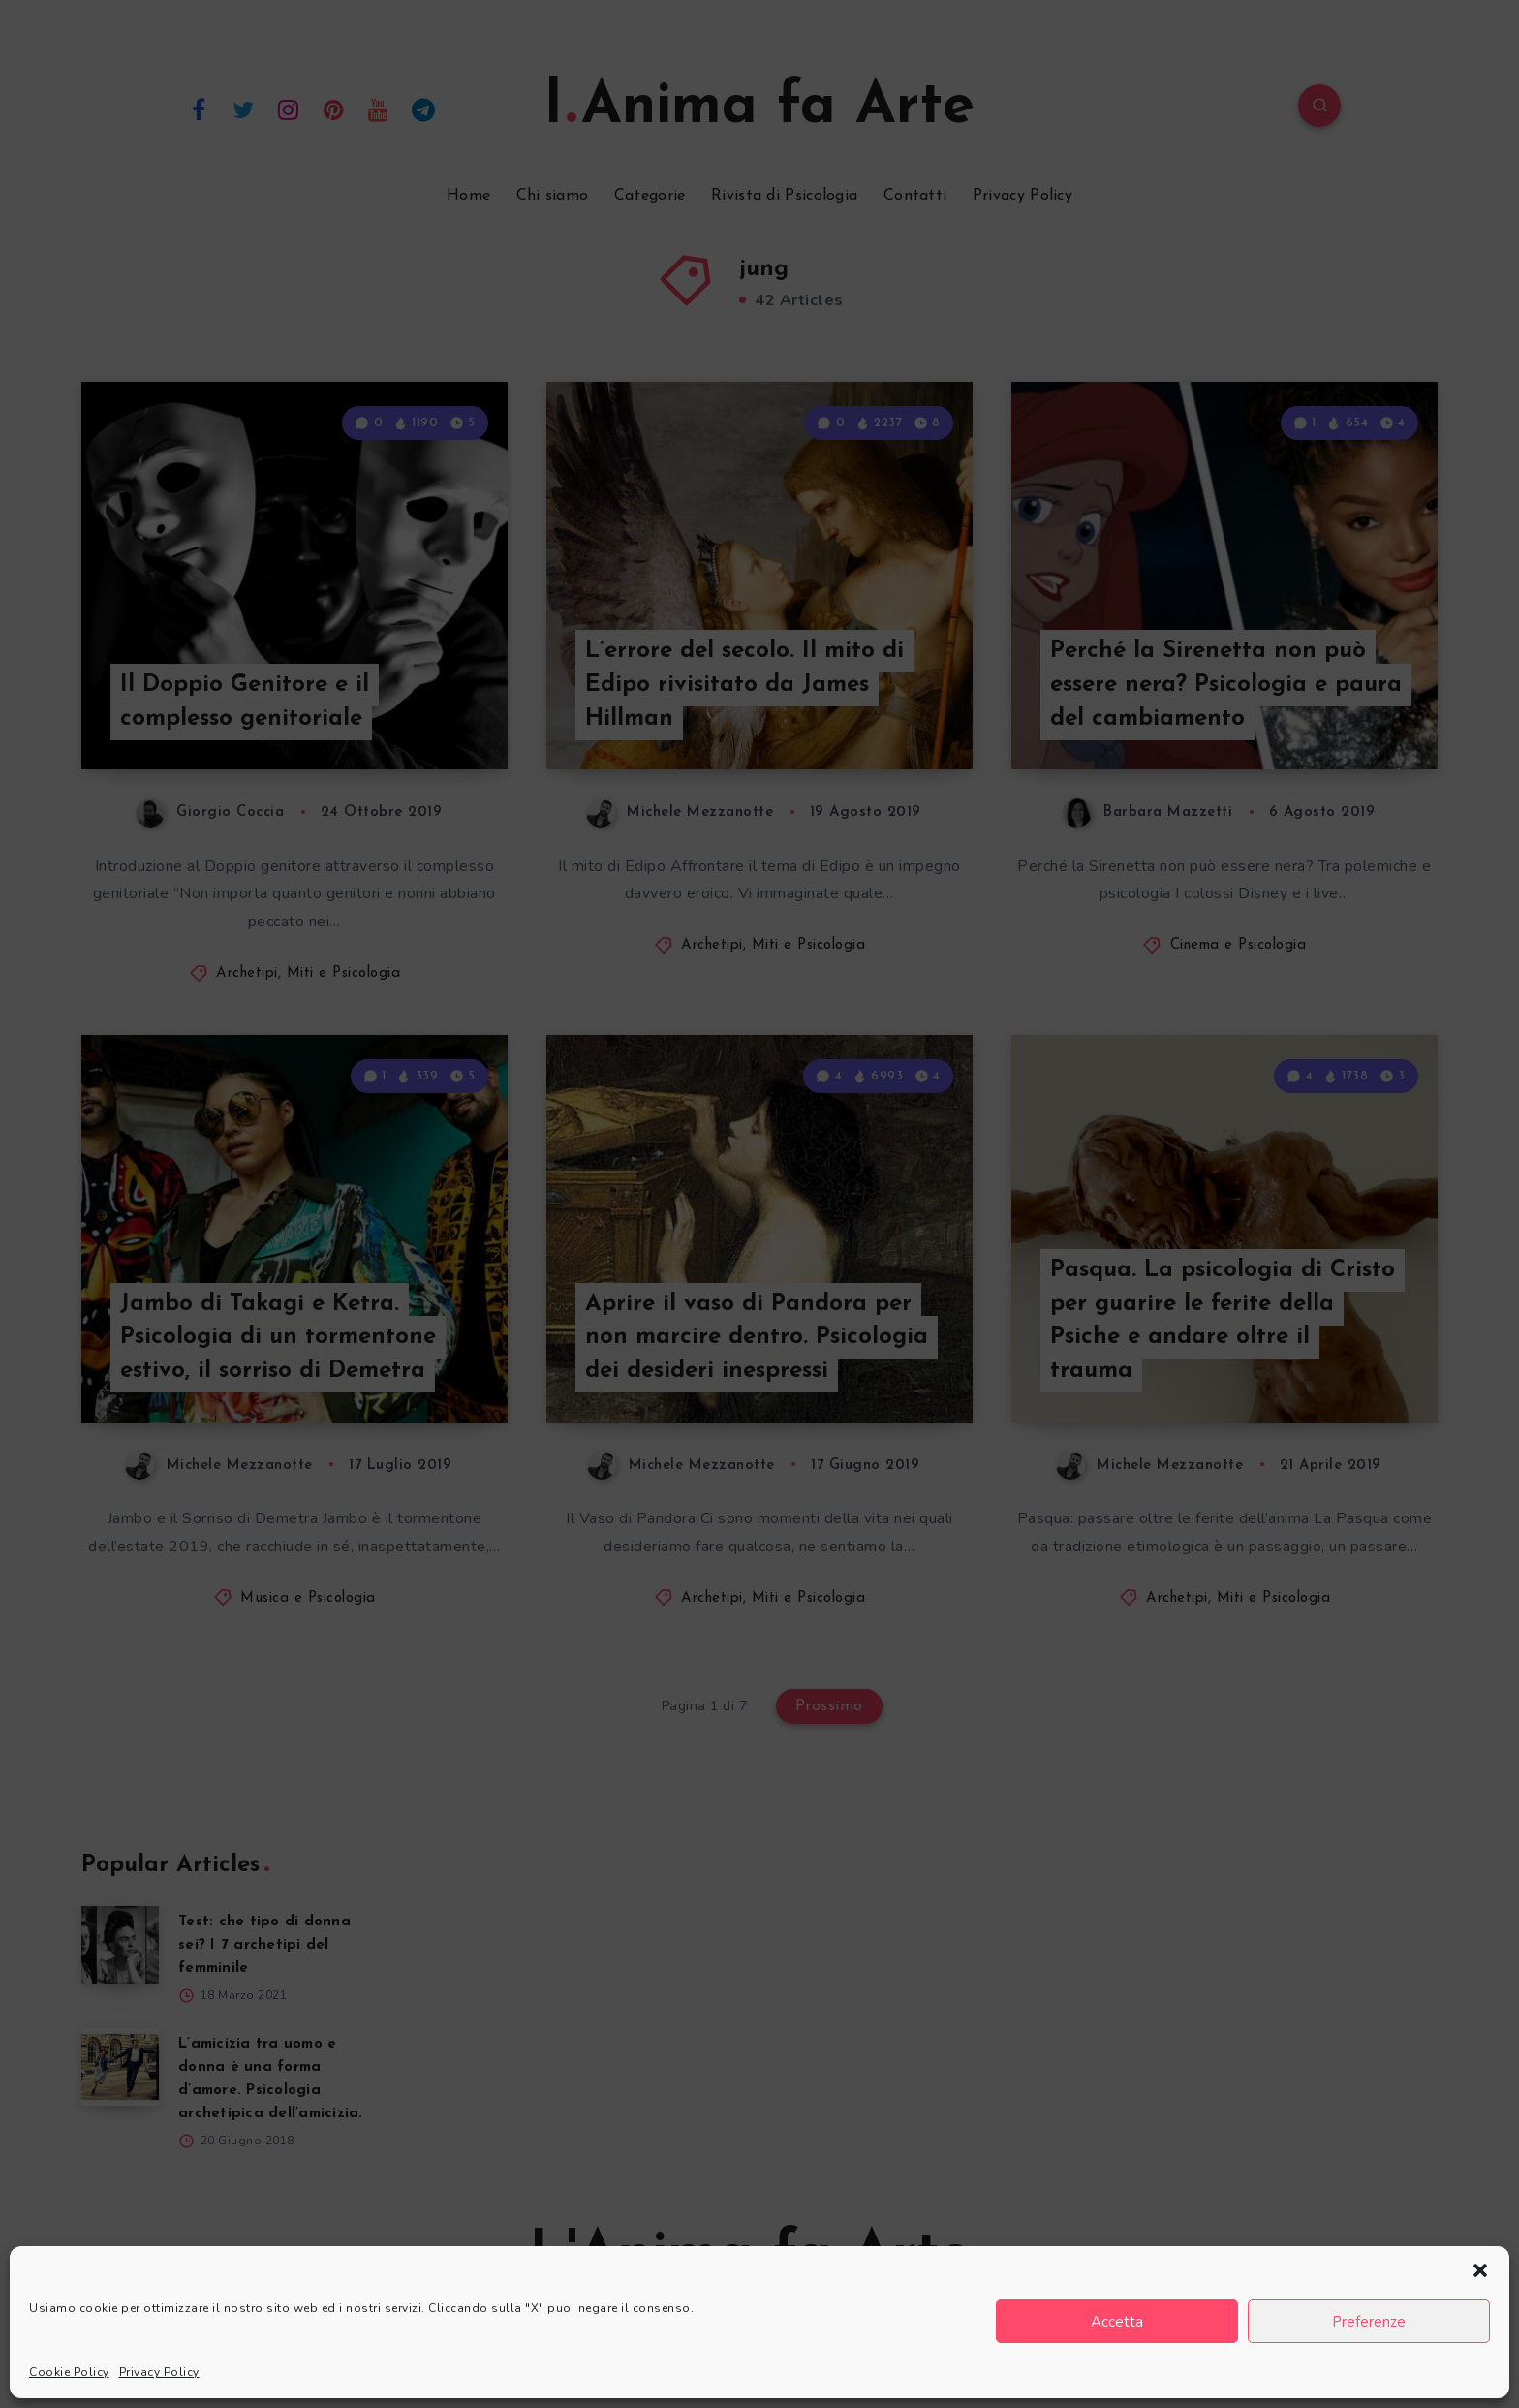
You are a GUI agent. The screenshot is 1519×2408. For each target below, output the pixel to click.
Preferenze (1369, 2321)
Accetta (1117, 2321)
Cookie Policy (69, 2372)
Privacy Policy (159, 2372)
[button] (1480, 2270)
